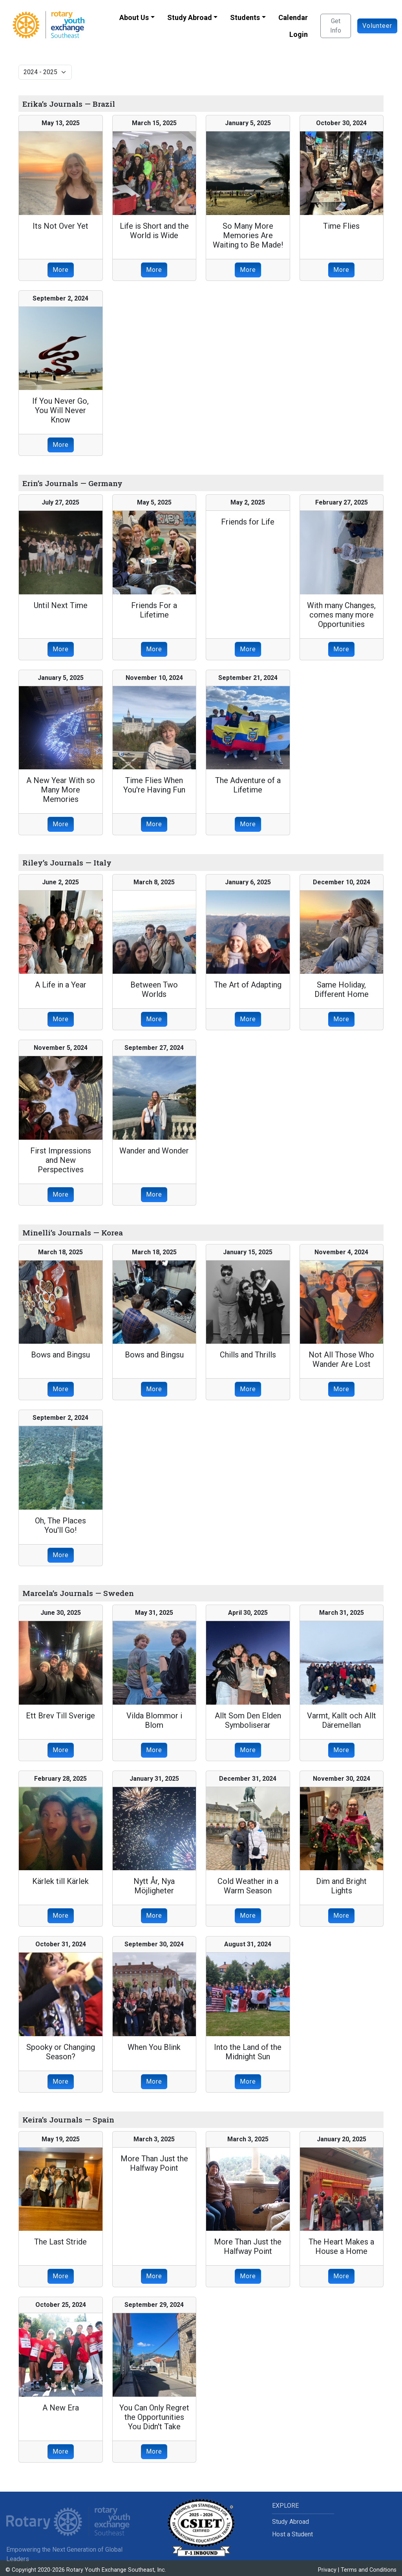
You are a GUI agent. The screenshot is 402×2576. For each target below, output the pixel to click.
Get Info (335, 25)
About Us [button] (134, 17)
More (61, 269)
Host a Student (292, 2534)
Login (298, 34)
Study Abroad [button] (189, 17)
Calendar (293, 17)
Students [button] (245, 17)
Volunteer (377, 25)
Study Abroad (290, 2521)
